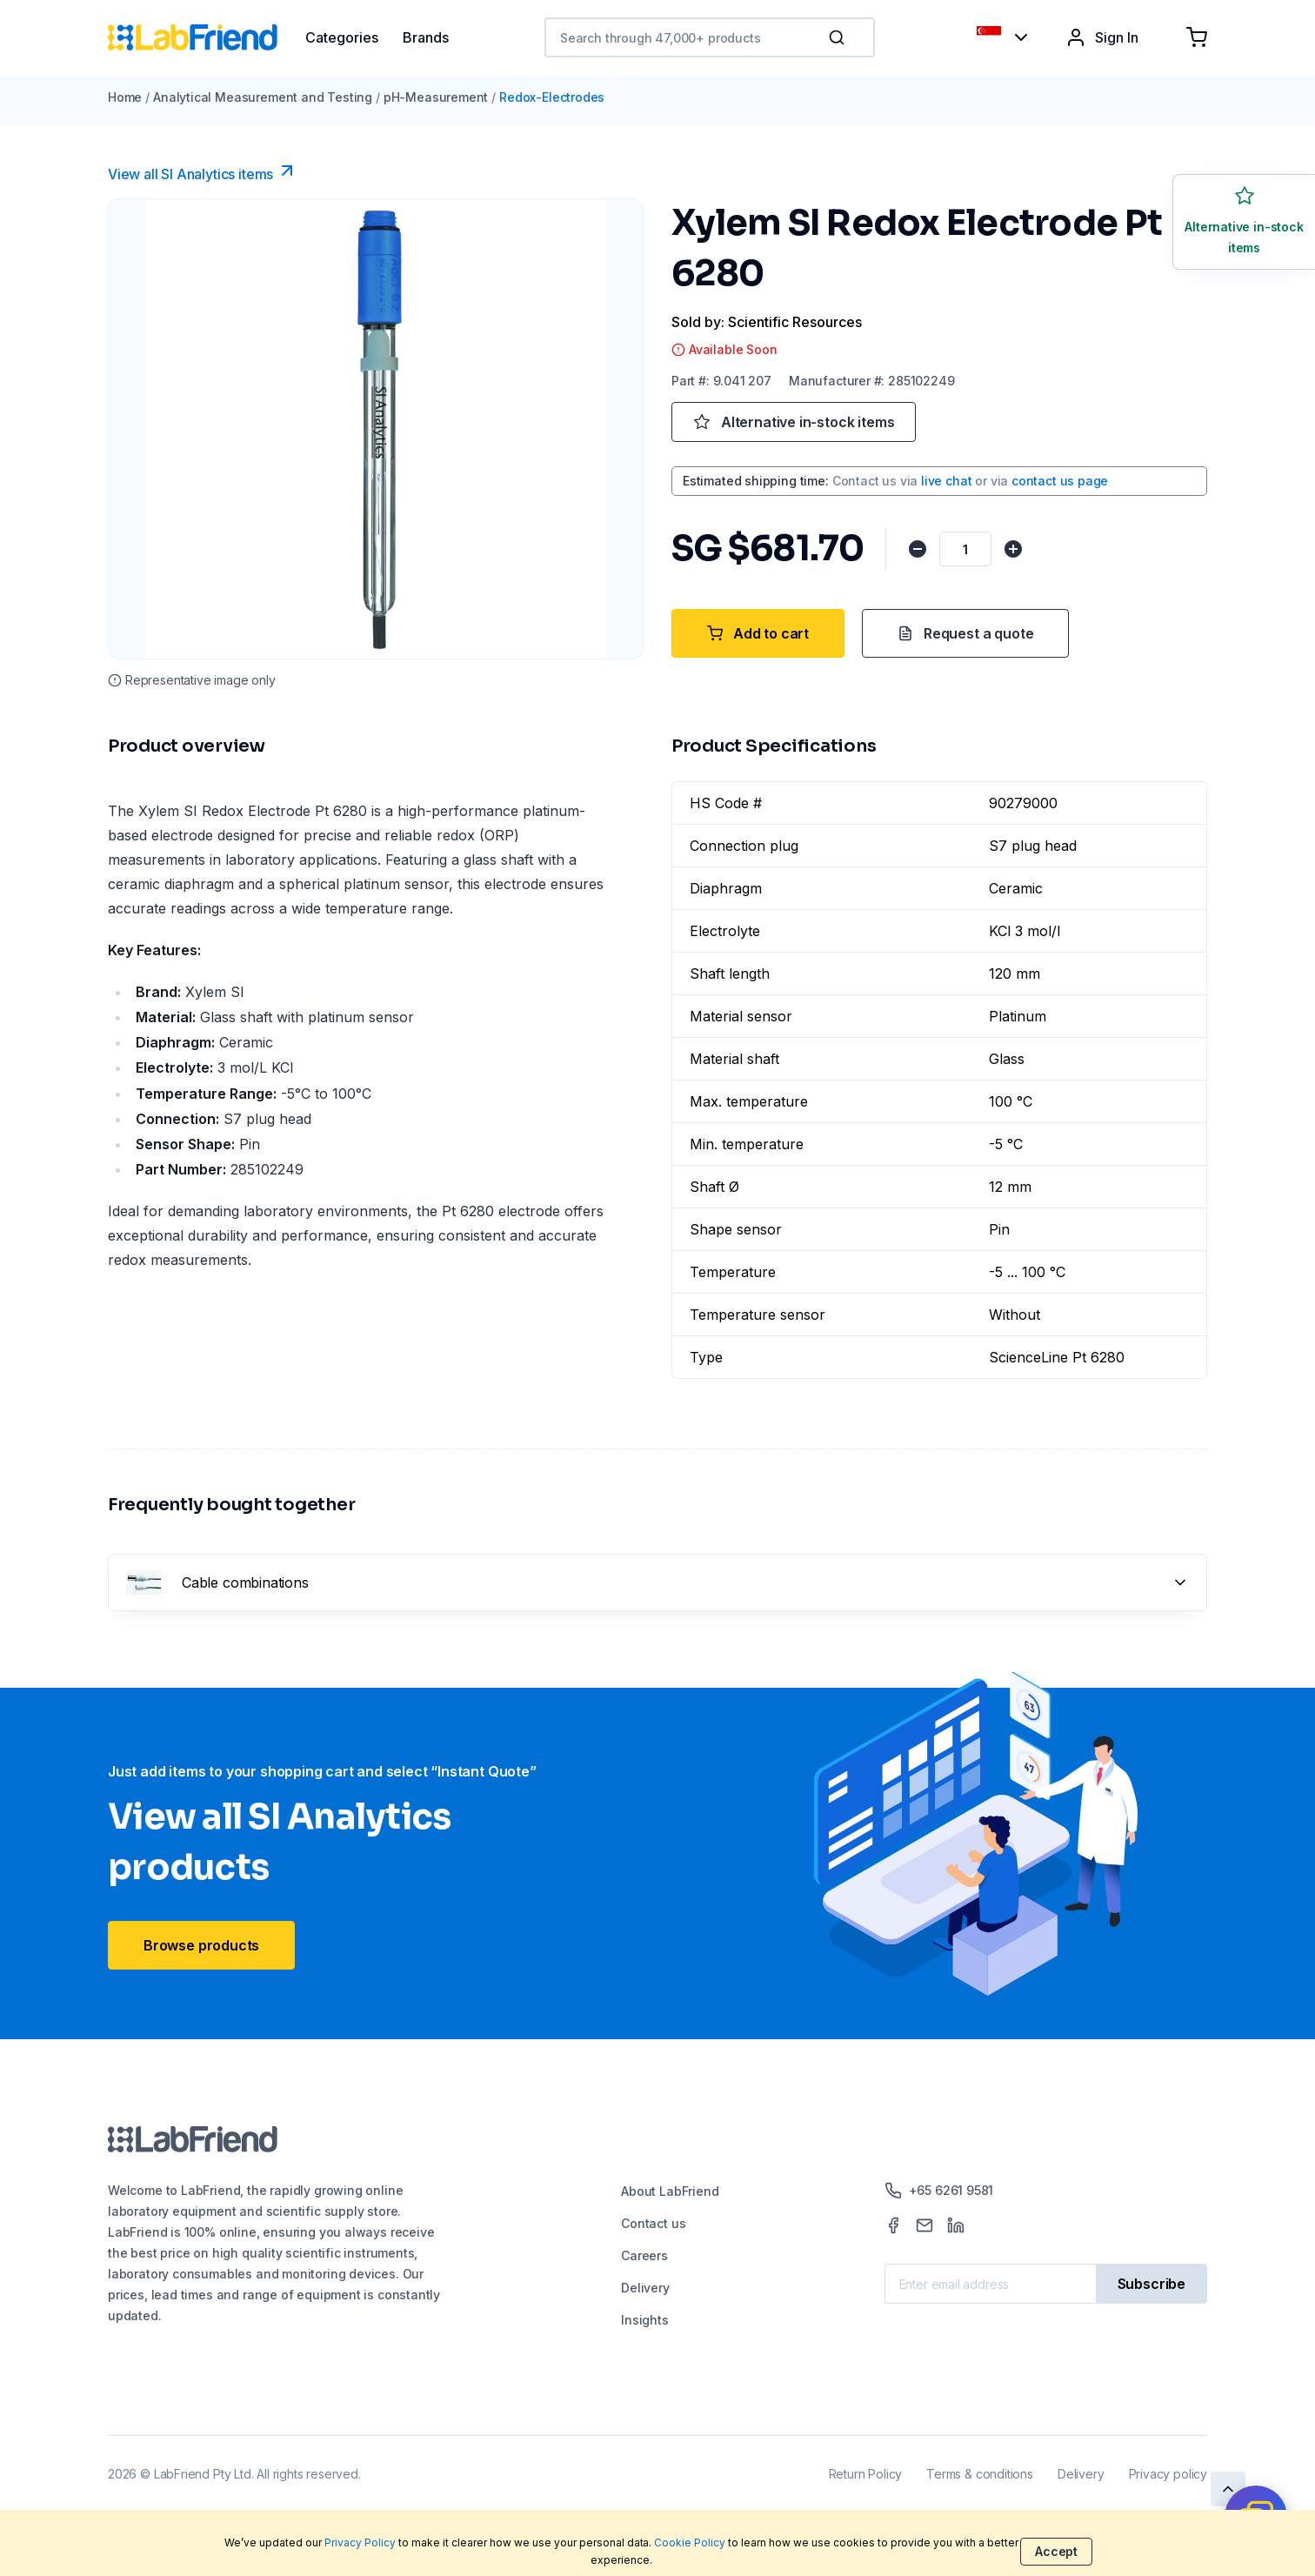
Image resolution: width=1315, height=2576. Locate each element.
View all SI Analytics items (202, 171)
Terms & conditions (979, 2473)
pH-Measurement (436, 97)
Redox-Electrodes (551, 97)
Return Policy (866, 2473)
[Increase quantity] (1014, 549)
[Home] (206, 37)
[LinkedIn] (956, 2225)
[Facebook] (893, 2225)
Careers (644, 2255)
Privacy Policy (360, 2542)
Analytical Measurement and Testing (262, 97)
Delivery (645, 2287)
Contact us (653, 2223)
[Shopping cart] (1196, 37)
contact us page (1059, 480)
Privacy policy (1168, 2473)
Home (125, 97)
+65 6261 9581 (939, 2190)
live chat (946, 480)
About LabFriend (669, 2191)
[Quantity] (966, 548)
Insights (645, 2319)
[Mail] (924, 2225)
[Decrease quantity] (918, 549)
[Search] (838, 37)
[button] (840, 37)
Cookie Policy (689, 2542)
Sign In (1101, 37)
